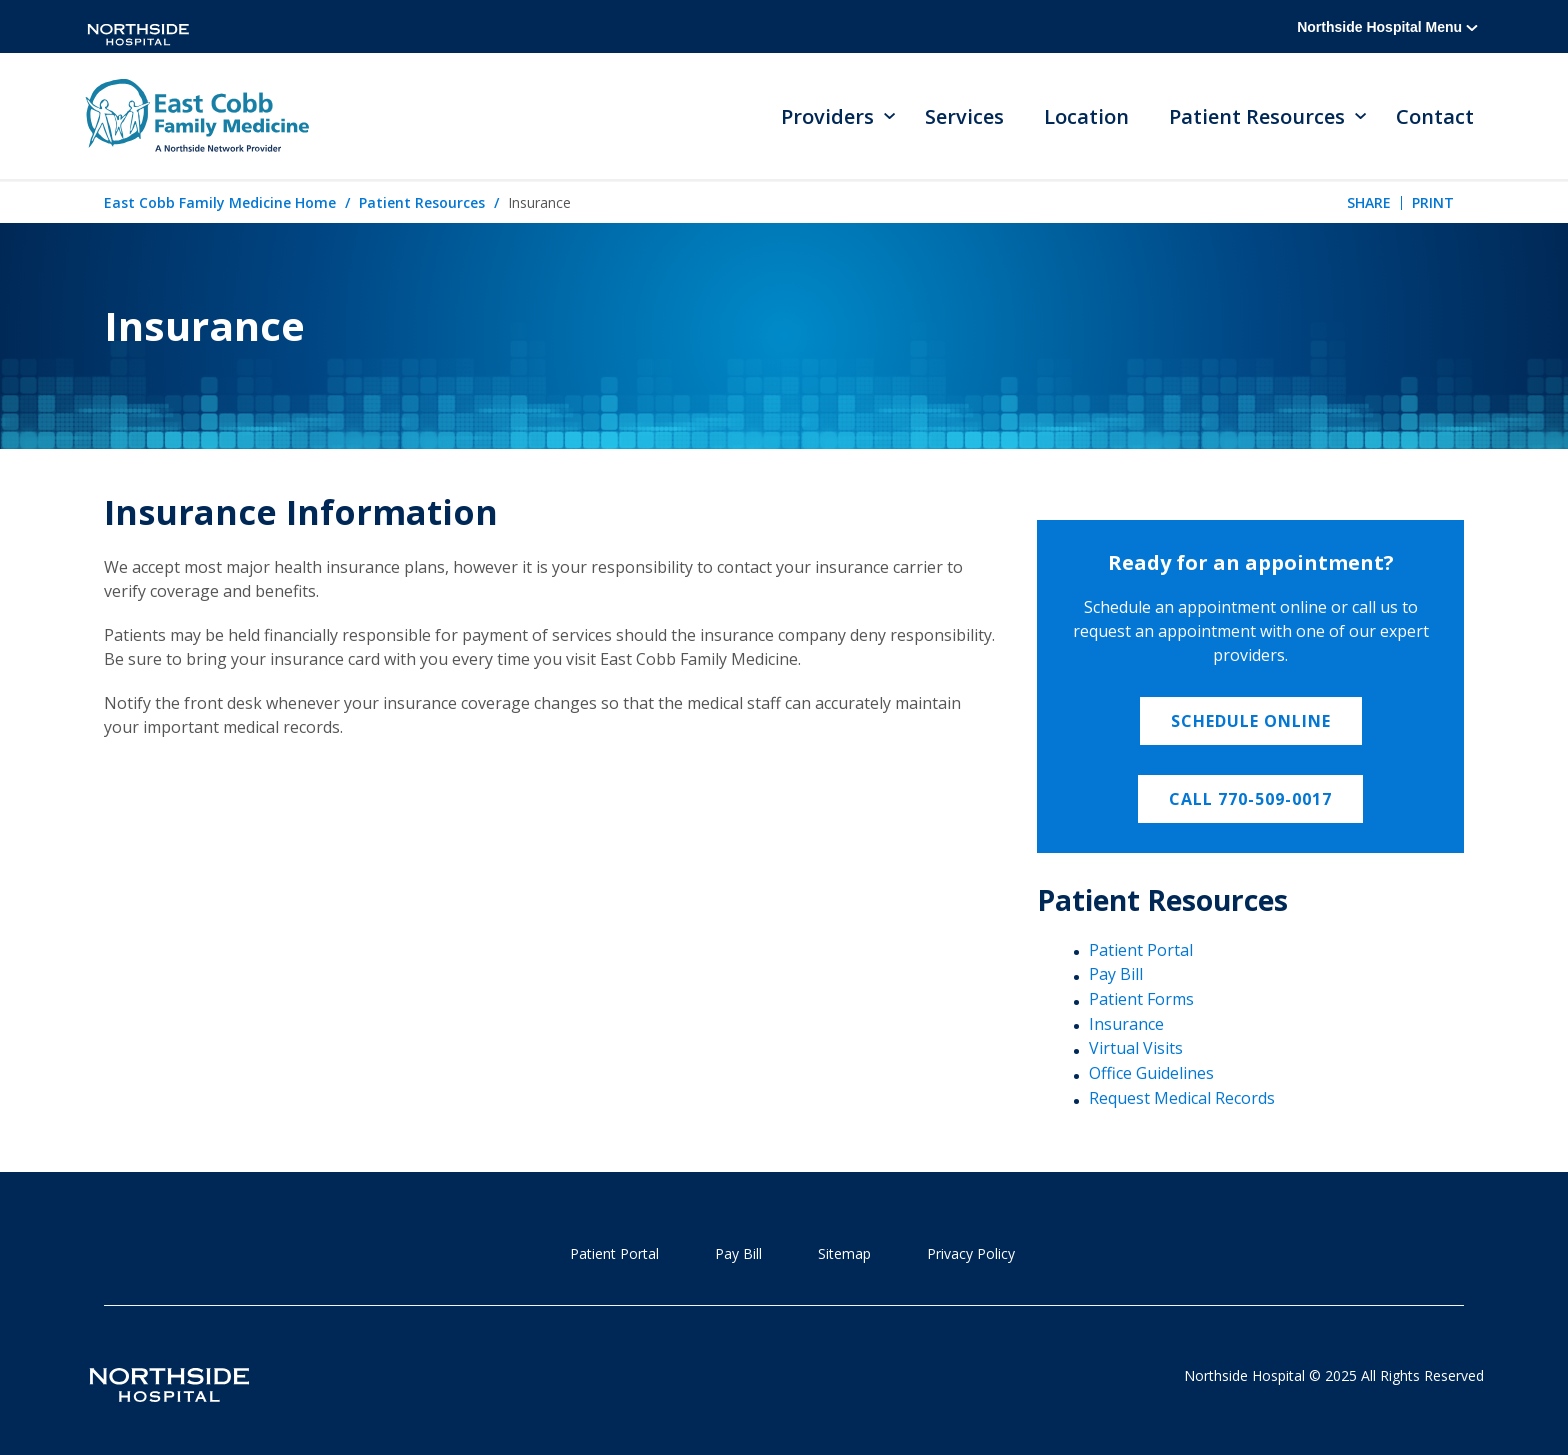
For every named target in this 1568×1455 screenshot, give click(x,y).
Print (1433, 202)
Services (964, 116)
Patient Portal (1141, 950)
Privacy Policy (971, 1253)
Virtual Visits (1136, 1048)
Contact (1435, 116)
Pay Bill (1116, 974)
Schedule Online (1251, 721)
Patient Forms (1141, 999)
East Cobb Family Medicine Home (220, 202)
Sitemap (844, 1253)
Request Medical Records (1182, 1098)
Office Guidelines (1151, 1073)
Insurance (1126, 1024)
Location (1086, 116)
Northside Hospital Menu (1387, 27)
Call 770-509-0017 (1250, 799)
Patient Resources (422, 202)
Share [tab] (1369, 202)
